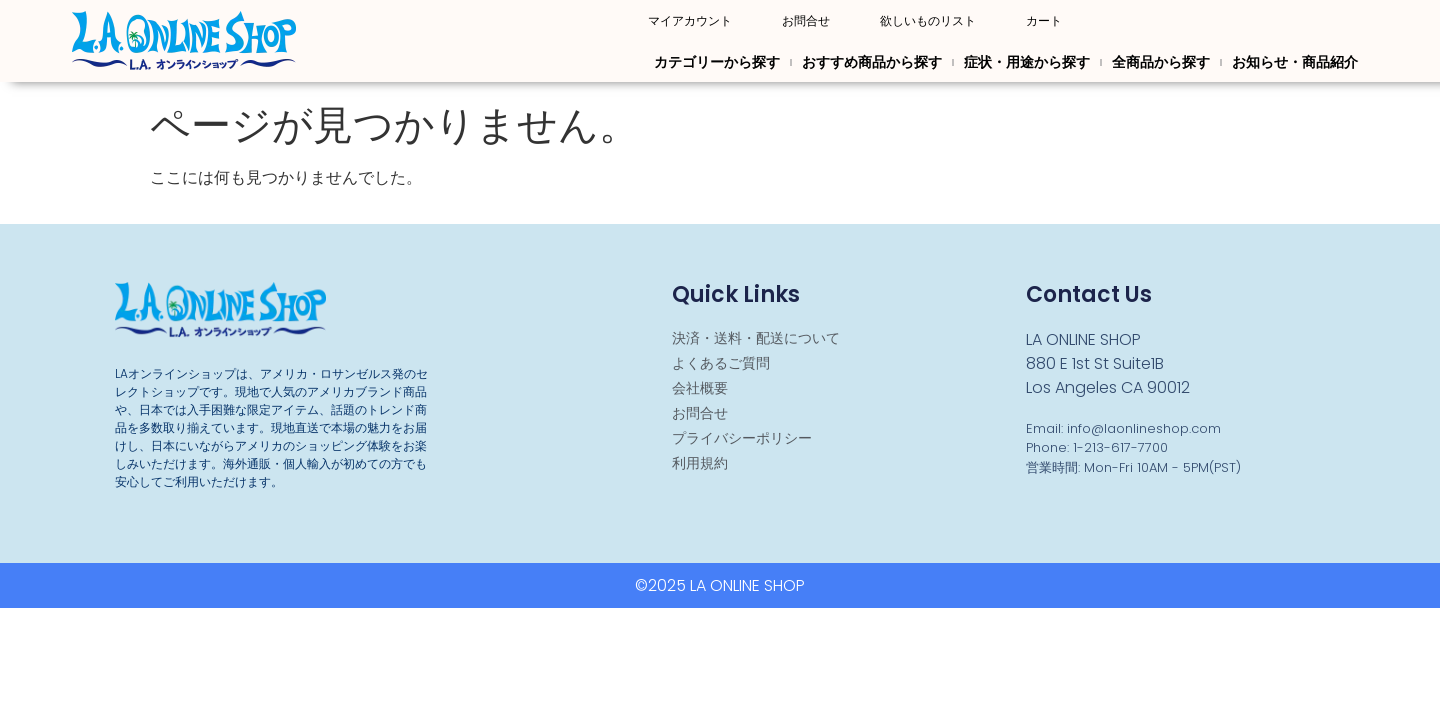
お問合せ (806, 21)
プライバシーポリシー (742, 438)
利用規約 (700, 463)
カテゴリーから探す (717, 62)
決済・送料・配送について (756, 338)
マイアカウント (690, 21)
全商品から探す (1161, 62)
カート (1044, 21)
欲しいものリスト (928, 21)
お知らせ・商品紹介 (1295, 62)
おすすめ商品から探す (872, 62)
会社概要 (700, 388)
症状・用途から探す (1027, 62)
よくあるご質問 (721, 363)
